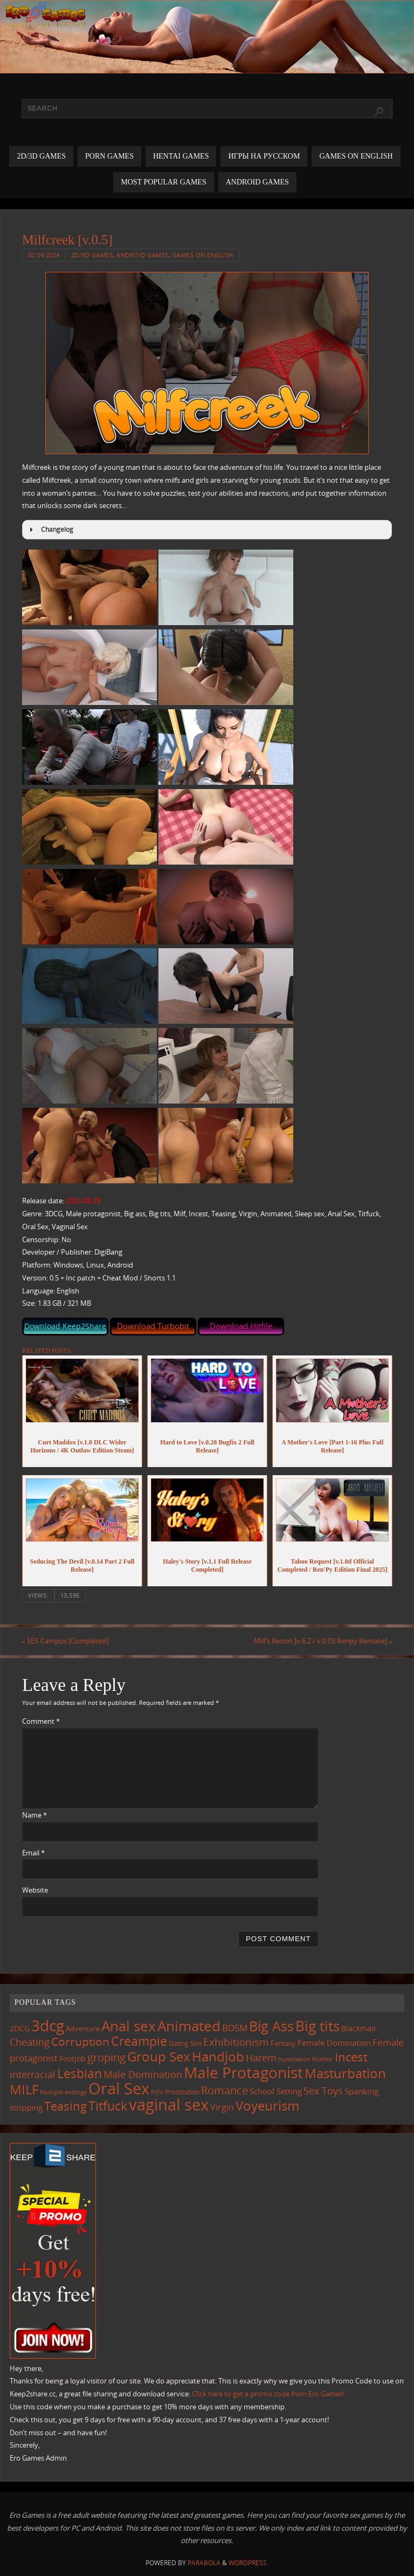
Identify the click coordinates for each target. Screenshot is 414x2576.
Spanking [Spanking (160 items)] (361, 2091)
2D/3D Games (92, 255)
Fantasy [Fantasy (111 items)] (283, 2043)
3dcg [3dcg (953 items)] (47, 2025)
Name (34, 1815)
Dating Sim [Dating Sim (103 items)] (185, 2043)
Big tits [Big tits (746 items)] (317, 2026)
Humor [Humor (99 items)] (322, 2058)
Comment (41, 1721)
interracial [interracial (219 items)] (33, 2074)
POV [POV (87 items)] (157, 2092)
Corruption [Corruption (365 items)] (80, 2041)
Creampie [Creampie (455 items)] (139, 2041)
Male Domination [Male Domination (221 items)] (143, 2074)
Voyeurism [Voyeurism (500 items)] (267, 2105)
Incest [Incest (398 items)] (351, 2057)
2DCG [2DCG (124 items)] (20, 2028)
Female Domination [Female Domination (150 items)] (334, 2042)
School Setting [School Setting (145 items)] (276, 2091)
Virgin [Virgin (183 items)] (222, 2107)
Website (35, 1890)
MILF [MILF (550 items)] (24, 2089)
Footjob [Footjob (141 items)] (72, 2058)
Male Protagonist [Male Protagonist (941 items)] (243, 2072)
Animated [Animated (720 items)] (188, 2026)
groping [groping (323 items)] (106, 2057)
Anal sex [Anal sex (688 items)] (128, 2026)
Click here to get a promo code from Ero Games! (268, 2394)
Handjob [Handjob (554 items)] (218, 2056)
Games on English (202, 255)
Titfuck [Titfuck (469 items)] (107, 2105)
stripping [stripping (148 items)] (26, 2107)
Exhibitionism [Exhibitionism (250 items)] (236, 2042)
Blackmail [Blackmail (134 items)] (358, 2028)
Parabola (204, 2562)
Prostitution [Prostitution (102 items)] (182, 2092)
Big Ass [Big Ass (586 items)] (271, 2026)
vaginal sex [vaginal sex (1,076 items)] (169, 2104)
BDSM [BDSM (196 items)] (234, 2028)
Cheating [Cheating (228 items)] (30, 2042)
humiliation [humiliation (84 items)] (294, 2059)
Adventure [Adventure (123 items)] (83, 2028)
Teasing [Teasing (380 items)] (65, 2106)
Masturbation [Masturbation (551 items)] (345, 2073)
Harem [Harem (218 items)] (261, 2057)
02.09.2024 (44, 255)
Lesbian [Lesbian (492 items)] (79, 2073)
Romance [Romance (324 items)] (224, 2090)
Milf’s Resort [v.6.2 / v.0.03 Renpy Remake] (322, 1641)
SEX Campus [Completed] (65, 1641)
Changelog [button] (49, 529)
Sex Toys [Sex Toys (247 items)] (323, 2090)
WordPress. (248, 2562)
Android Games (142, 255)
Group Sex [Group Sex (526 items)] (158, 2056)
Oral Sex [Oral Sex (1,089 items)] (118, 2088)
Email (33, 1853)
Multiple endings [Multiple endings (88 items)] (63, 2092)
